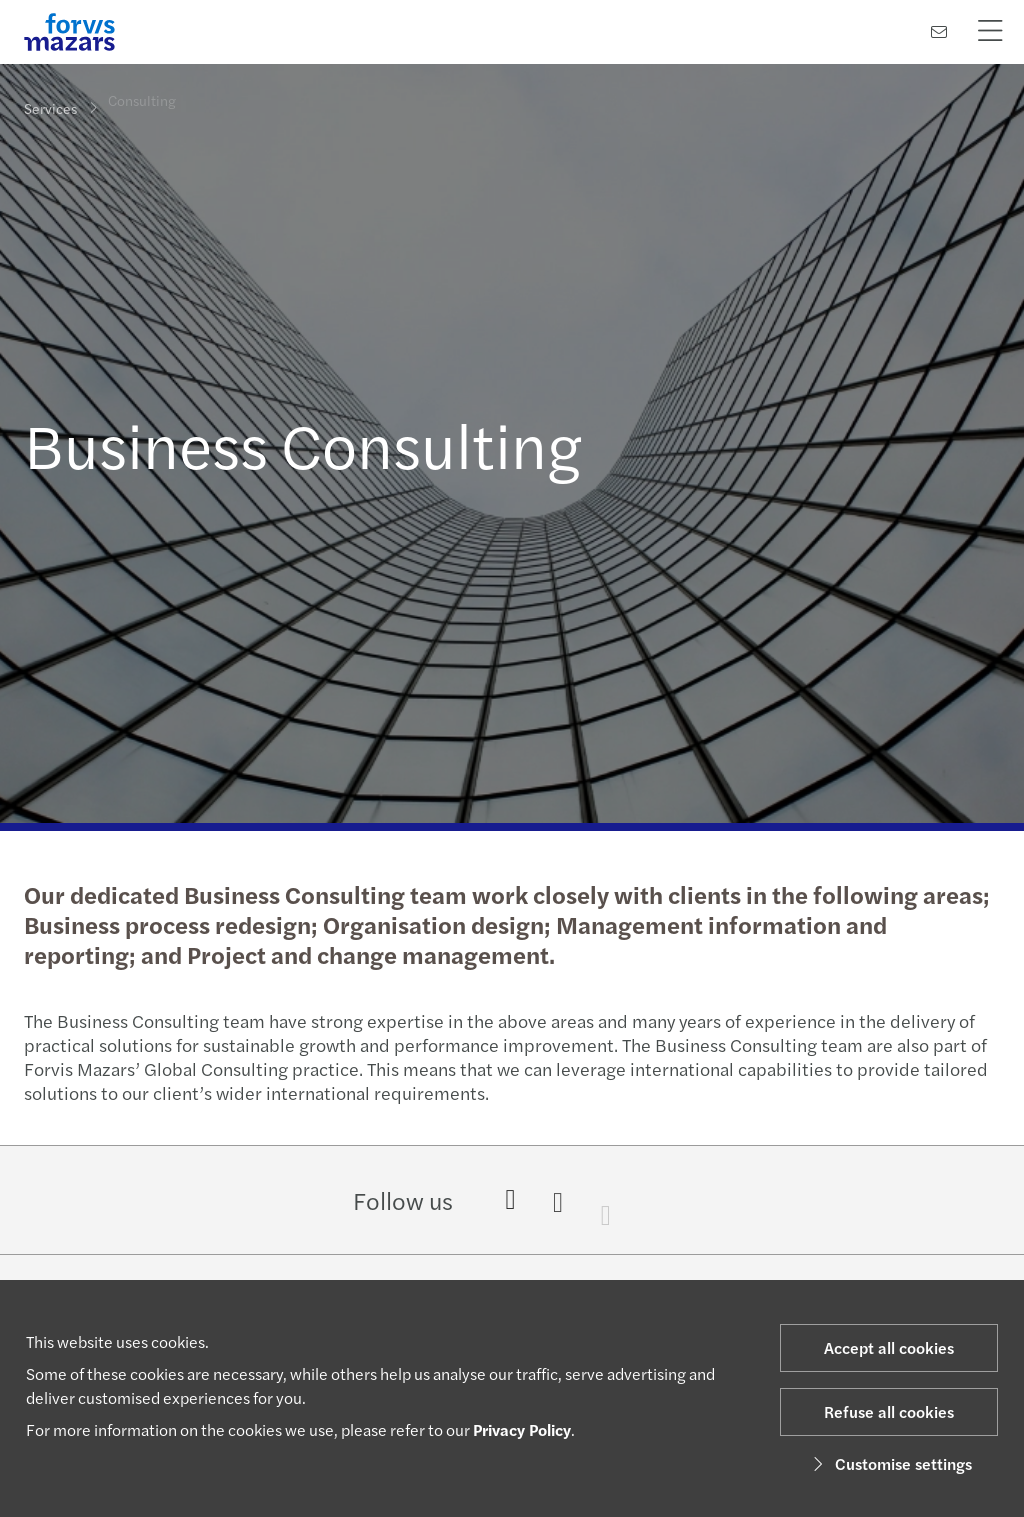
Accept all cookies (889, 1347)
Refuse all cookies (889, 1411)
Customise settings (889, 1463)
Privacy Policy (522, 1429)
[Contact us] (939, 31)
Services (50, 107)
